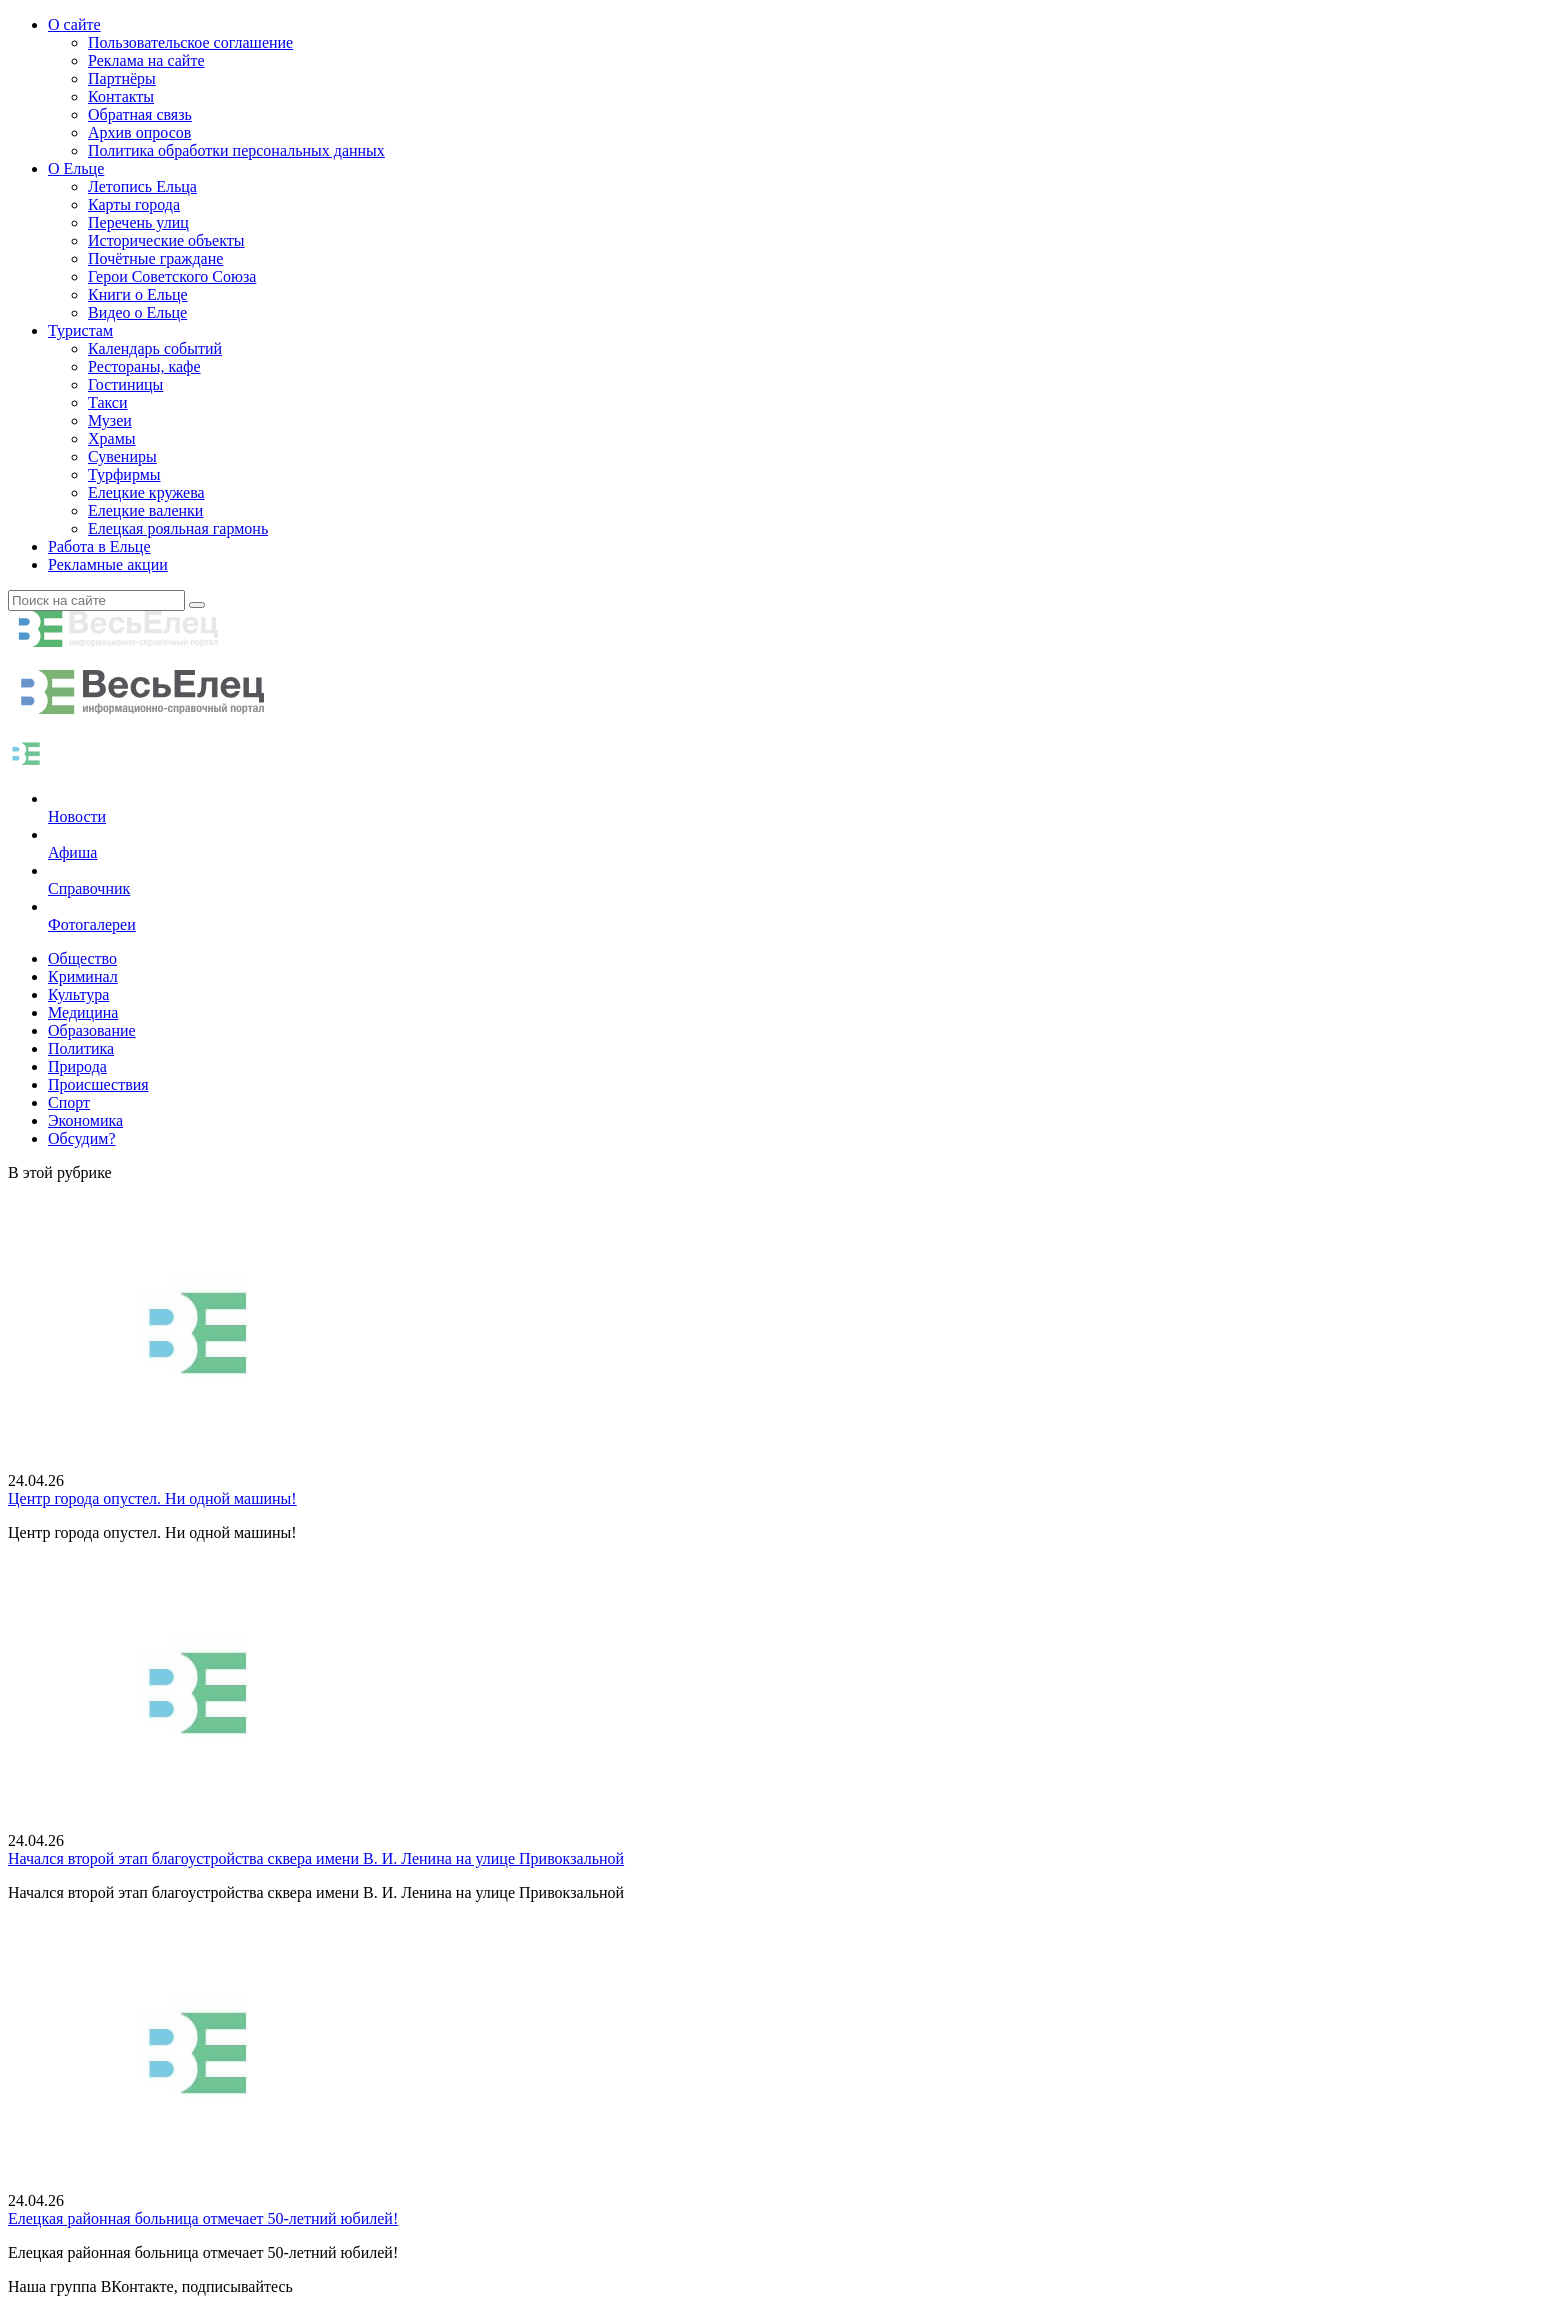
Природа (77, 1066)
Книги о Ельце (138, 294)
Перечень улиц (138, 222)
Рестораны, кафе (144, 366)
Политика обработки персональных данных (236, 150)
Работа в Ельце (99, 546)
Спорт (69, 1102)
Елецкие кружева (146, 492)
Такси (108, 402)
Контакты (121, 96)
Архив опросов (139, 132)
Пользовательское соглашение (190, 42)
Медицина (83, 1012)
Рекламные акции (108, 564)
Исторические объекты (166, 240)
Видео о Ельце (137, 312)
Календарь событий (155, 348)
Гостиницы (125, 384)
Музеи (110, 420)
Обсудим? (82, 1138)
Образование (92, 1030)
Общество (82, 958)
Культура (78, 994)
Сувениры (122, 456)
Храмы (112, 438)
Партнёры (122, 78)
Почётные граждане (155, 258)
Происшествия (98, 1084)
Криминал (83, 976)
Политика (81, 1048)
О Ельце (76, 168)
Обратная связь (140, 114)
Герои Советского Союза (172, 276)
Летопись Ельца (142, 186)
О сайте (74, 24)
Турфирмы (124, 474)
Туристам (80, 330)
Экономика (85, 1120)
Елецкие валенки (145, 510)
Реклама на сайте (146, 60)
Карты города (134, 204)
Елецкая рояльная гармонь (178, 528)
